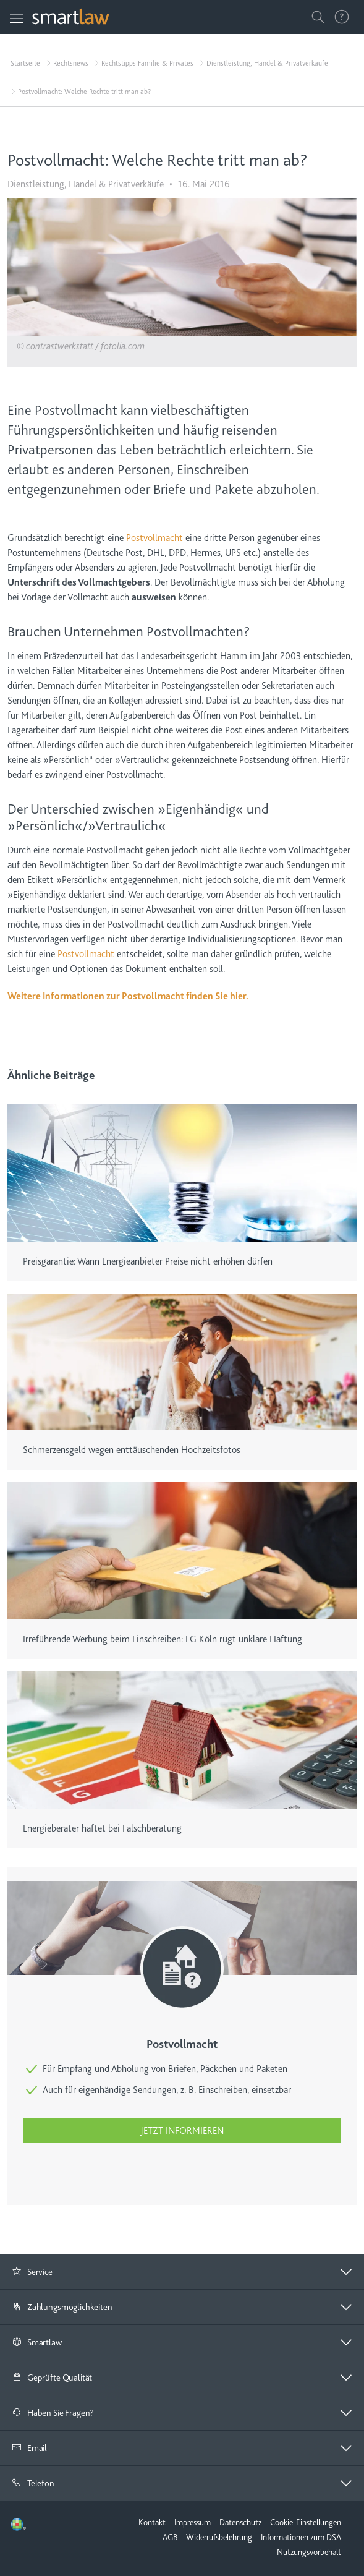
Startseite (25, 63)
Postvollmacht (154, 538)
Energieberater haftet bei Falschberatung (102, 1828)
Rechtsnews (70, 63)
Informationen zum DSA (301, 2537)
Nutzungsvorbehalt (309, 2552)
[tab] (182, 2272)
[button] (182, 2271)
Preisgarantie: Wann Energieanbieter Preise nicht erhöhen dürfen (148, 1261)
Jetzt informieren (182, 2130)
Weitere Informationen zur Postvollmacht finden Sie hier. (127, 996)
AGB (170, 2537)
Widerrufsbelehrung (219, 2537)
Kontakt (152, 2522)
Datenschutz (240, 2522)
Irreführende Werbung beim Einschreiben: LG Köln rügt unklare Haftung (162, 1639)
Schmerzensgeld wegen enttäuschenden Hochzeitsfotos (131, 1450)
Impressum (192, 2522)
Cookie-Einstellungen (305, 2522)
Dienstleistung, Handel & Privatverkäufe (267, 63)
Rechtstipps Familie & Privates (147, 63)
